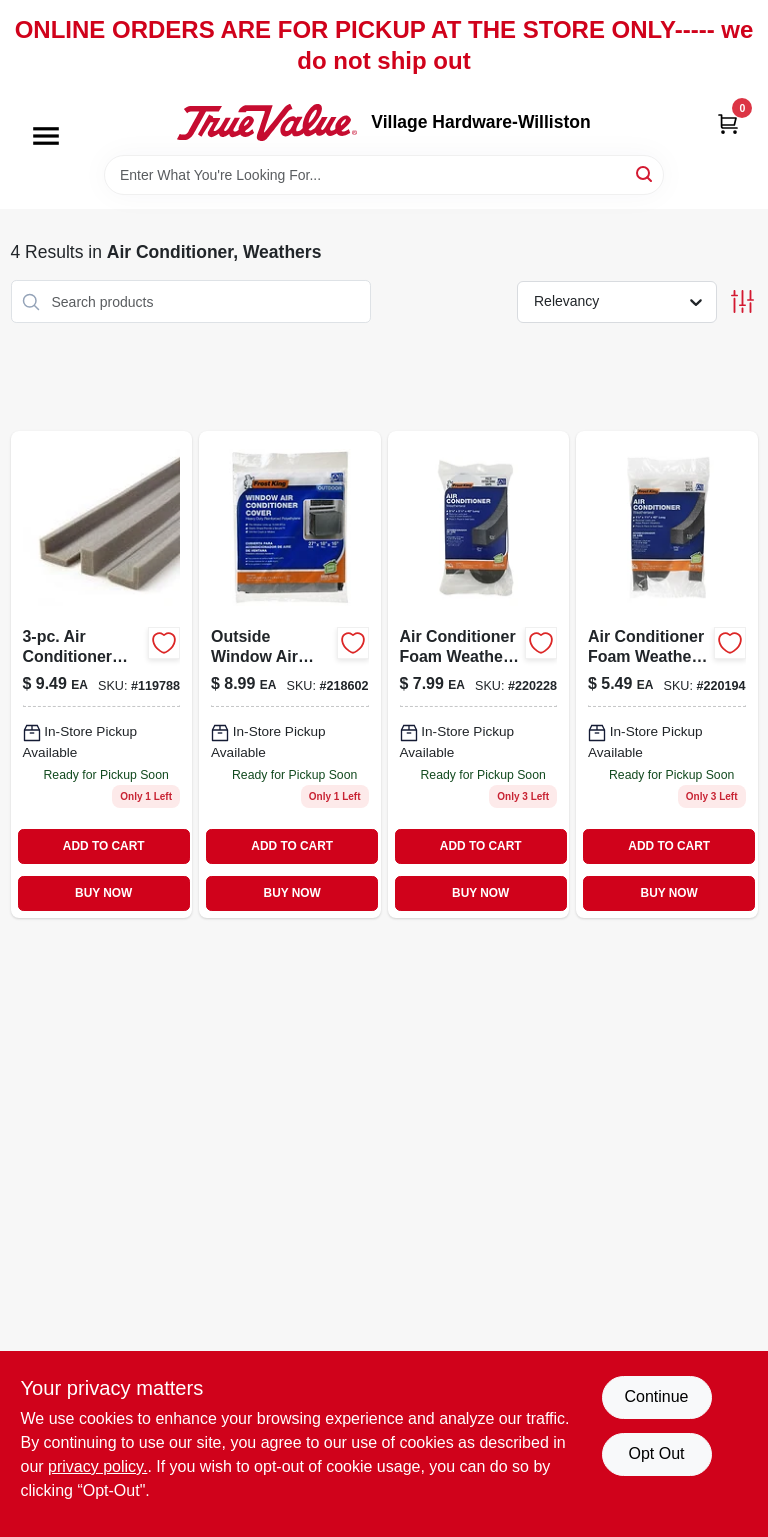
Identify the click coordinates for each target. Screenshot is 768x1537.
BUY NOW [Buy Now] (103, 893)
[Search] (645, 173)
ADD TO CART (104, 846)
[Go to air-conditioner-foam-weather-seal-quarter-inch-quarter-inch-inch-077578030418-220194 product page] (667, 674)
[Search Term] (384, 175)
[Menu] (46, 137)
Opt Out (656, 1453)
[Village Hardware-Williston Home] (267, 122)
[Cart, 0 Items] (728, 122)
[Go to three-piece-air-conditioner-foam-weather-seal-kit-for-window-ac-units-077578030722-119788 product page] (102, 674)
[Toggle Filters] (742, 301)
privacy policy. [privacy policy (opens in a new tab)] (97, 1466)
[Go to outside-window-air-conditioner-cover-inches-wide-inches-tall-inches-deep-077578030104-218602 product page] (290, 674)
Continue (656, 1396)
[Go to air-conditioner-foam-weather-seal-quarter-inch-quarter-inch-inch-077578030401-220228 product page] (479, 674)
